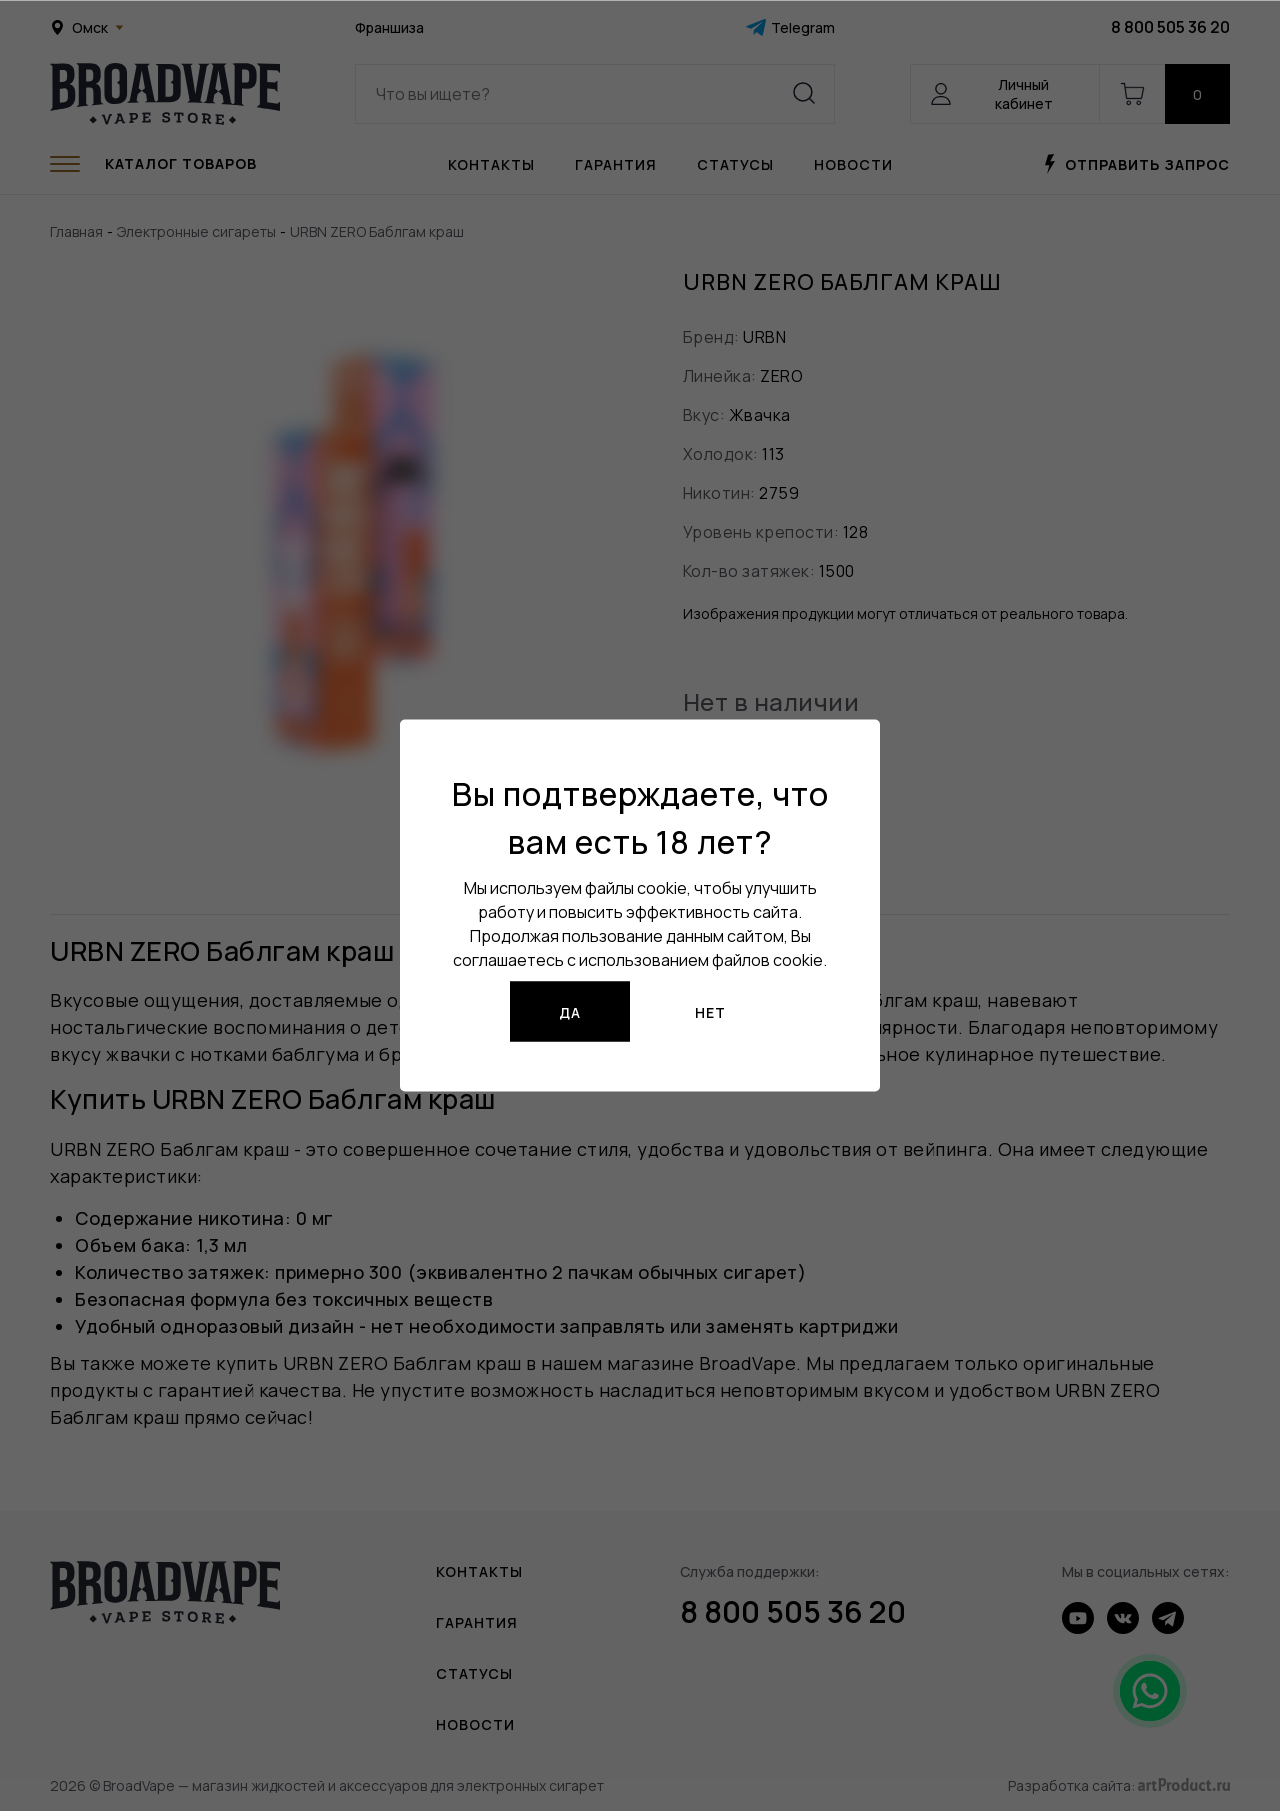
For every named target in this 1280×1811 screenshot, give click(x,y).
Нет (710, 1011)
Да (570, 1011)
